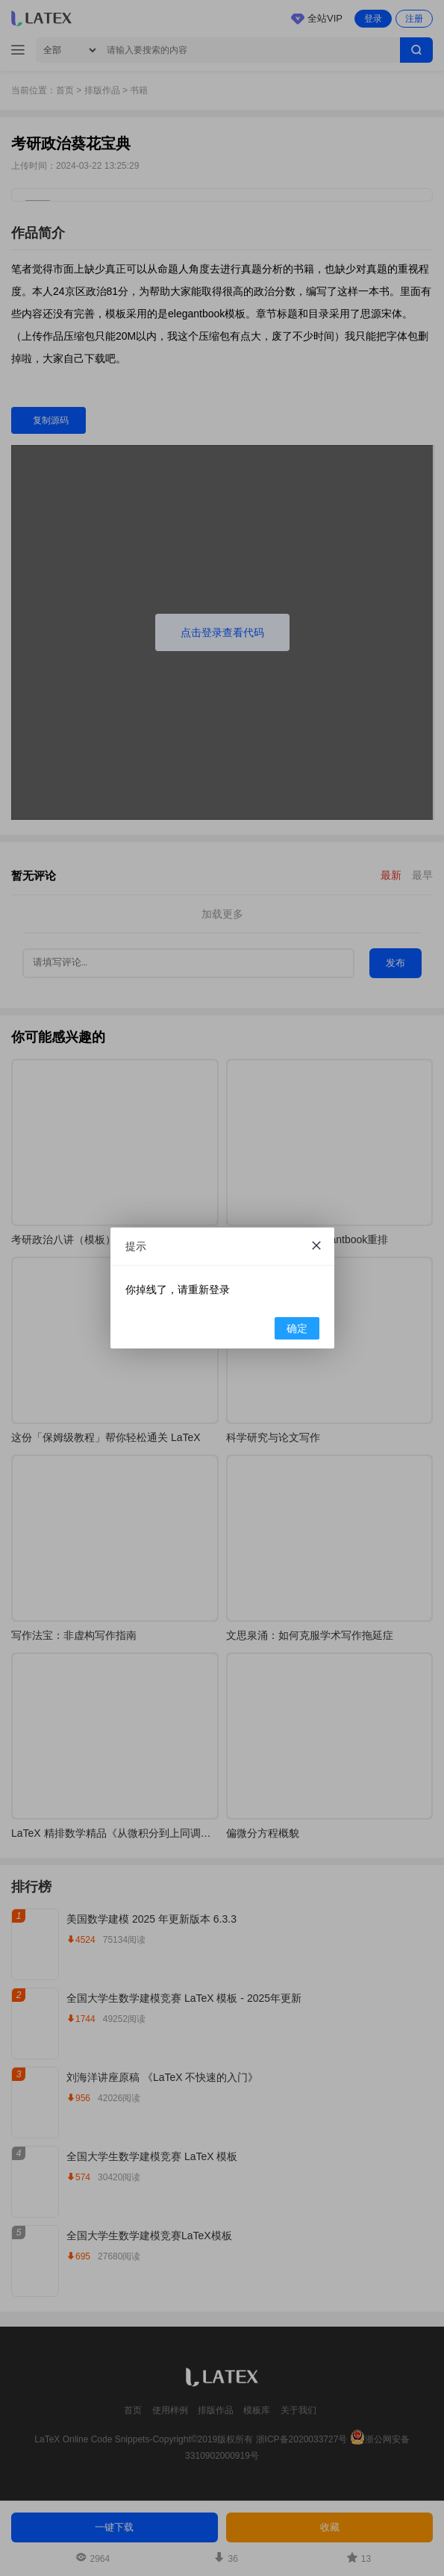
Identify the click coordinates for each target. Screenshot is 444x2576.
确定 (297, 1328)
